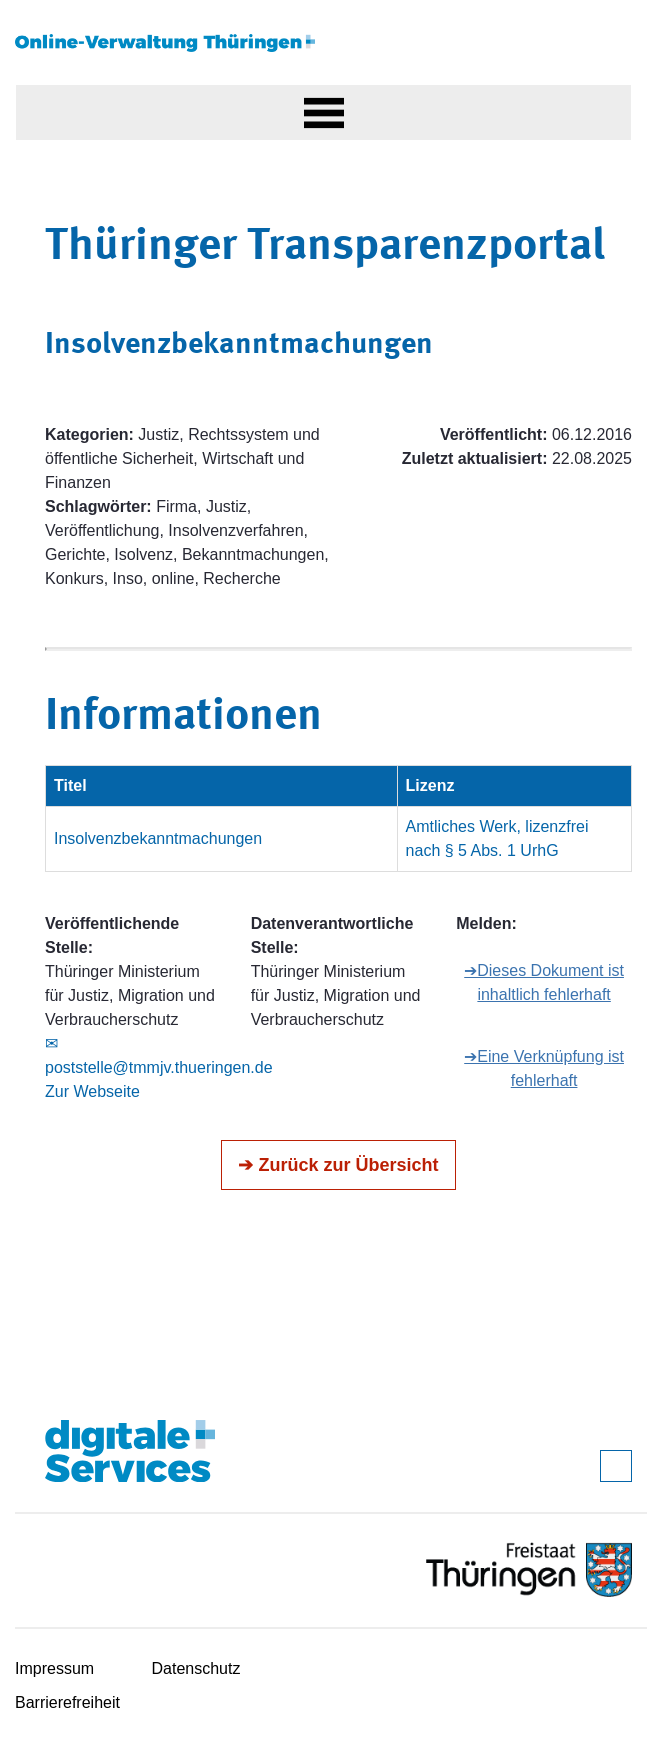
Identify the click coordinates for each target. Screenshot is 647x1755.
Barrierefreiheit (67, 1702)
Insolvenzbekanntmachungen (158, 838)
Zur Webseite (92, 1091)
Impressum (54, 1668)
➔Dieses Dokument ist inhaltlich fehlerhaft (544, 982)
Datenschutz (196, 1668)
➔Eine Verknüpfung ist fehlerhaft (544, 1068)
